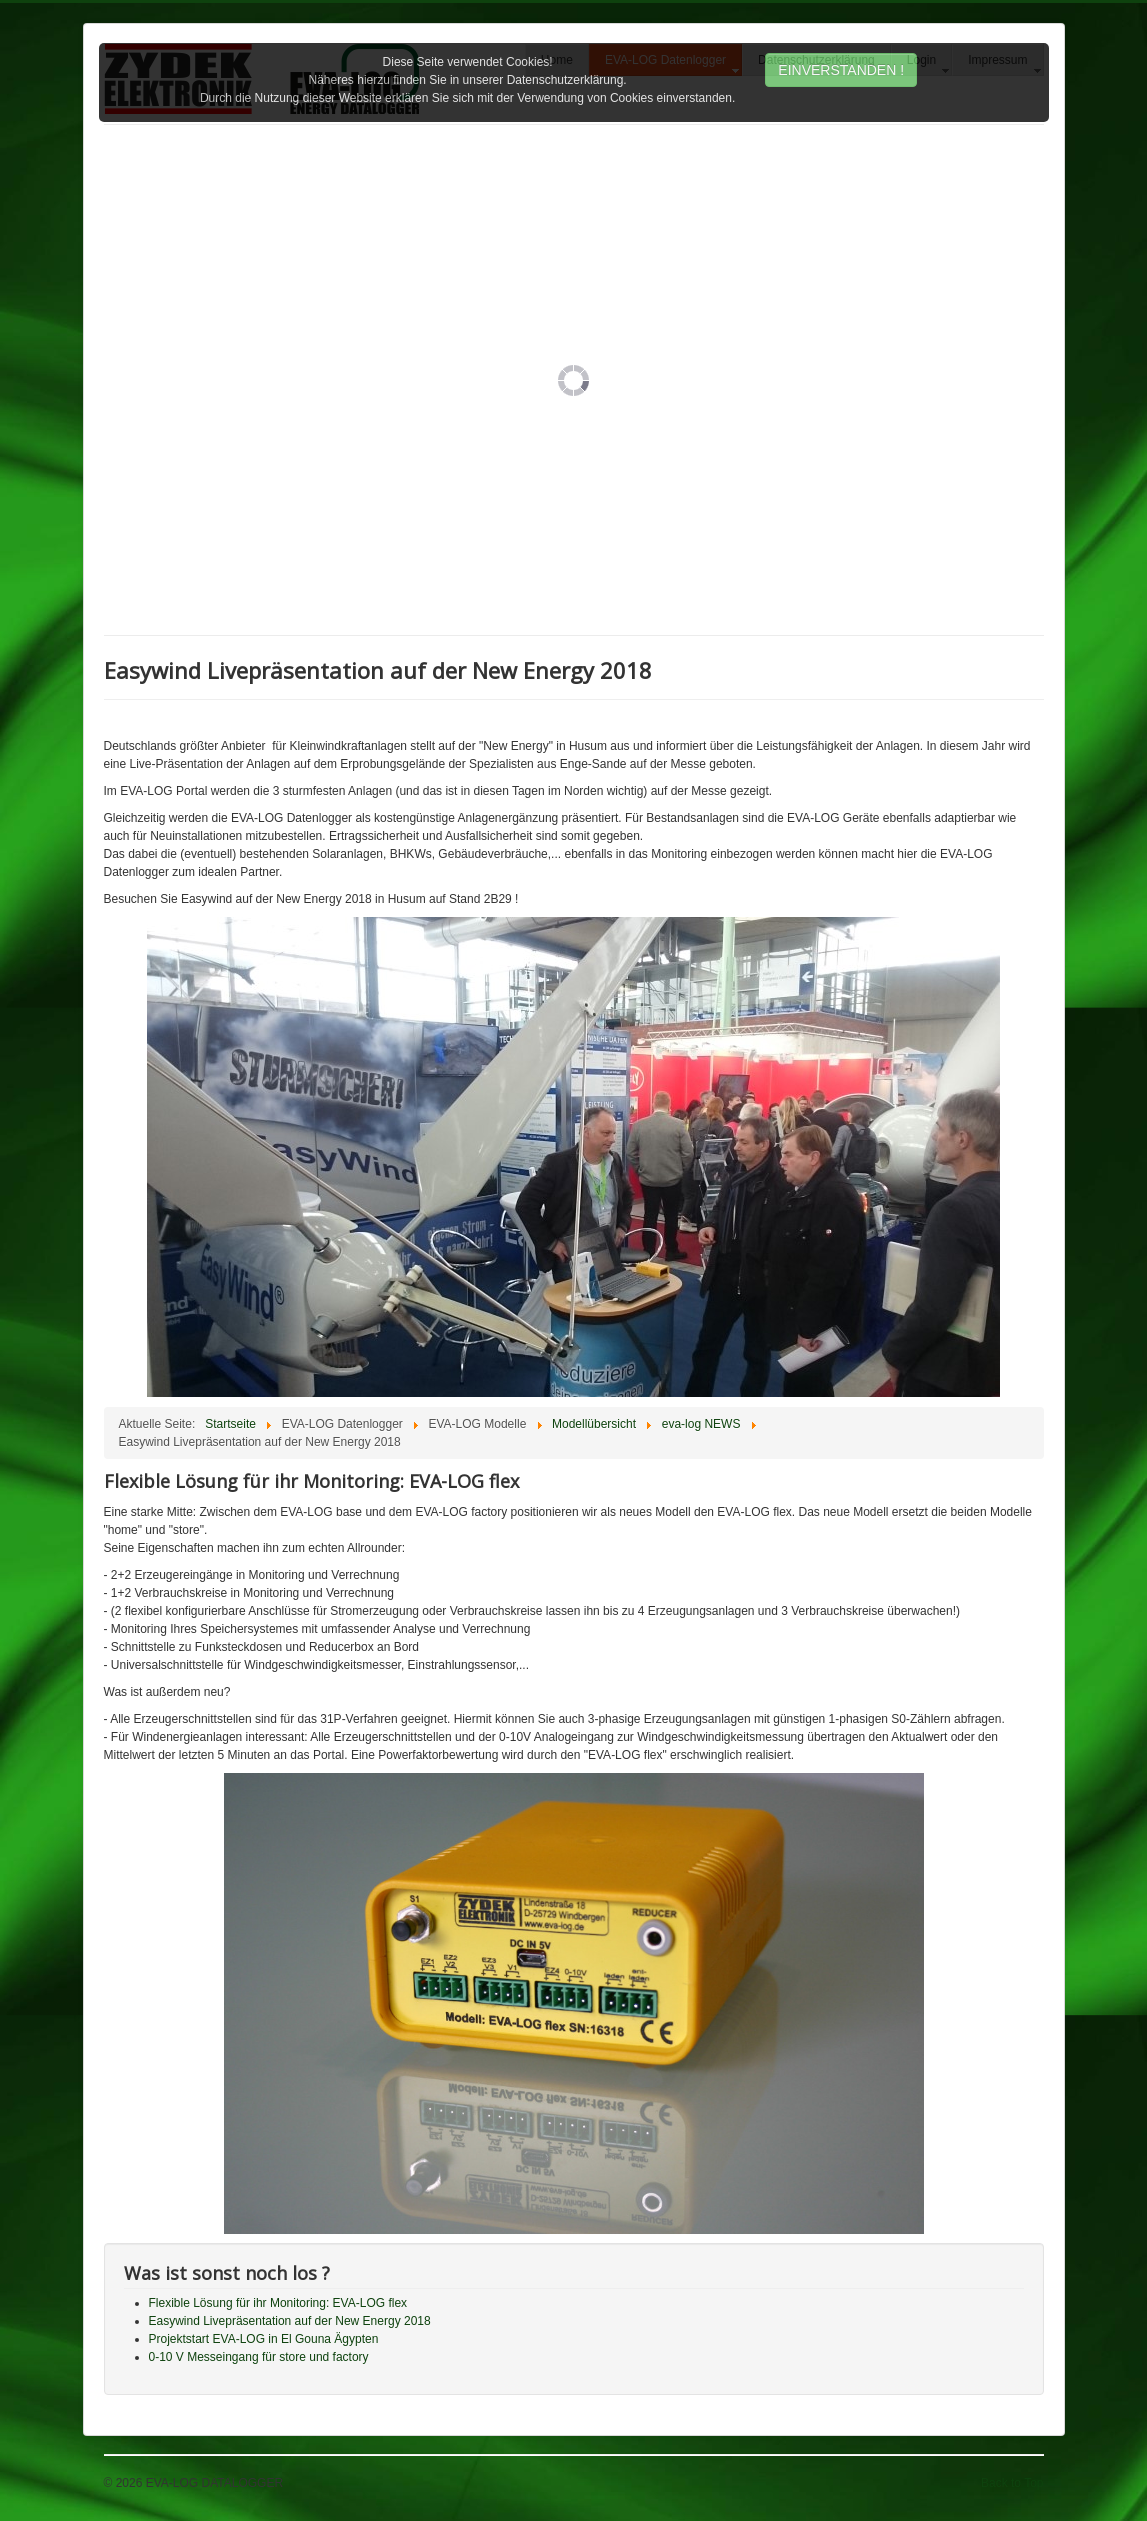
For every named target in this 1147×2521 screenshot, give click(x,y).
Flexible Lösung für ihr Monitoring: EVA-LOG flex (278, 2303)
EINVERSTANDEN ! (841, 70)
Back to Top (1012, 2483)
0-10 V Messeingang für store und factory (259, 2357)
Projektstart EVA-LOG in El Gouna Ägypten (264, 2339)
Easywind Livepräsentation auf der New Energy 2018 (290, 2321)
